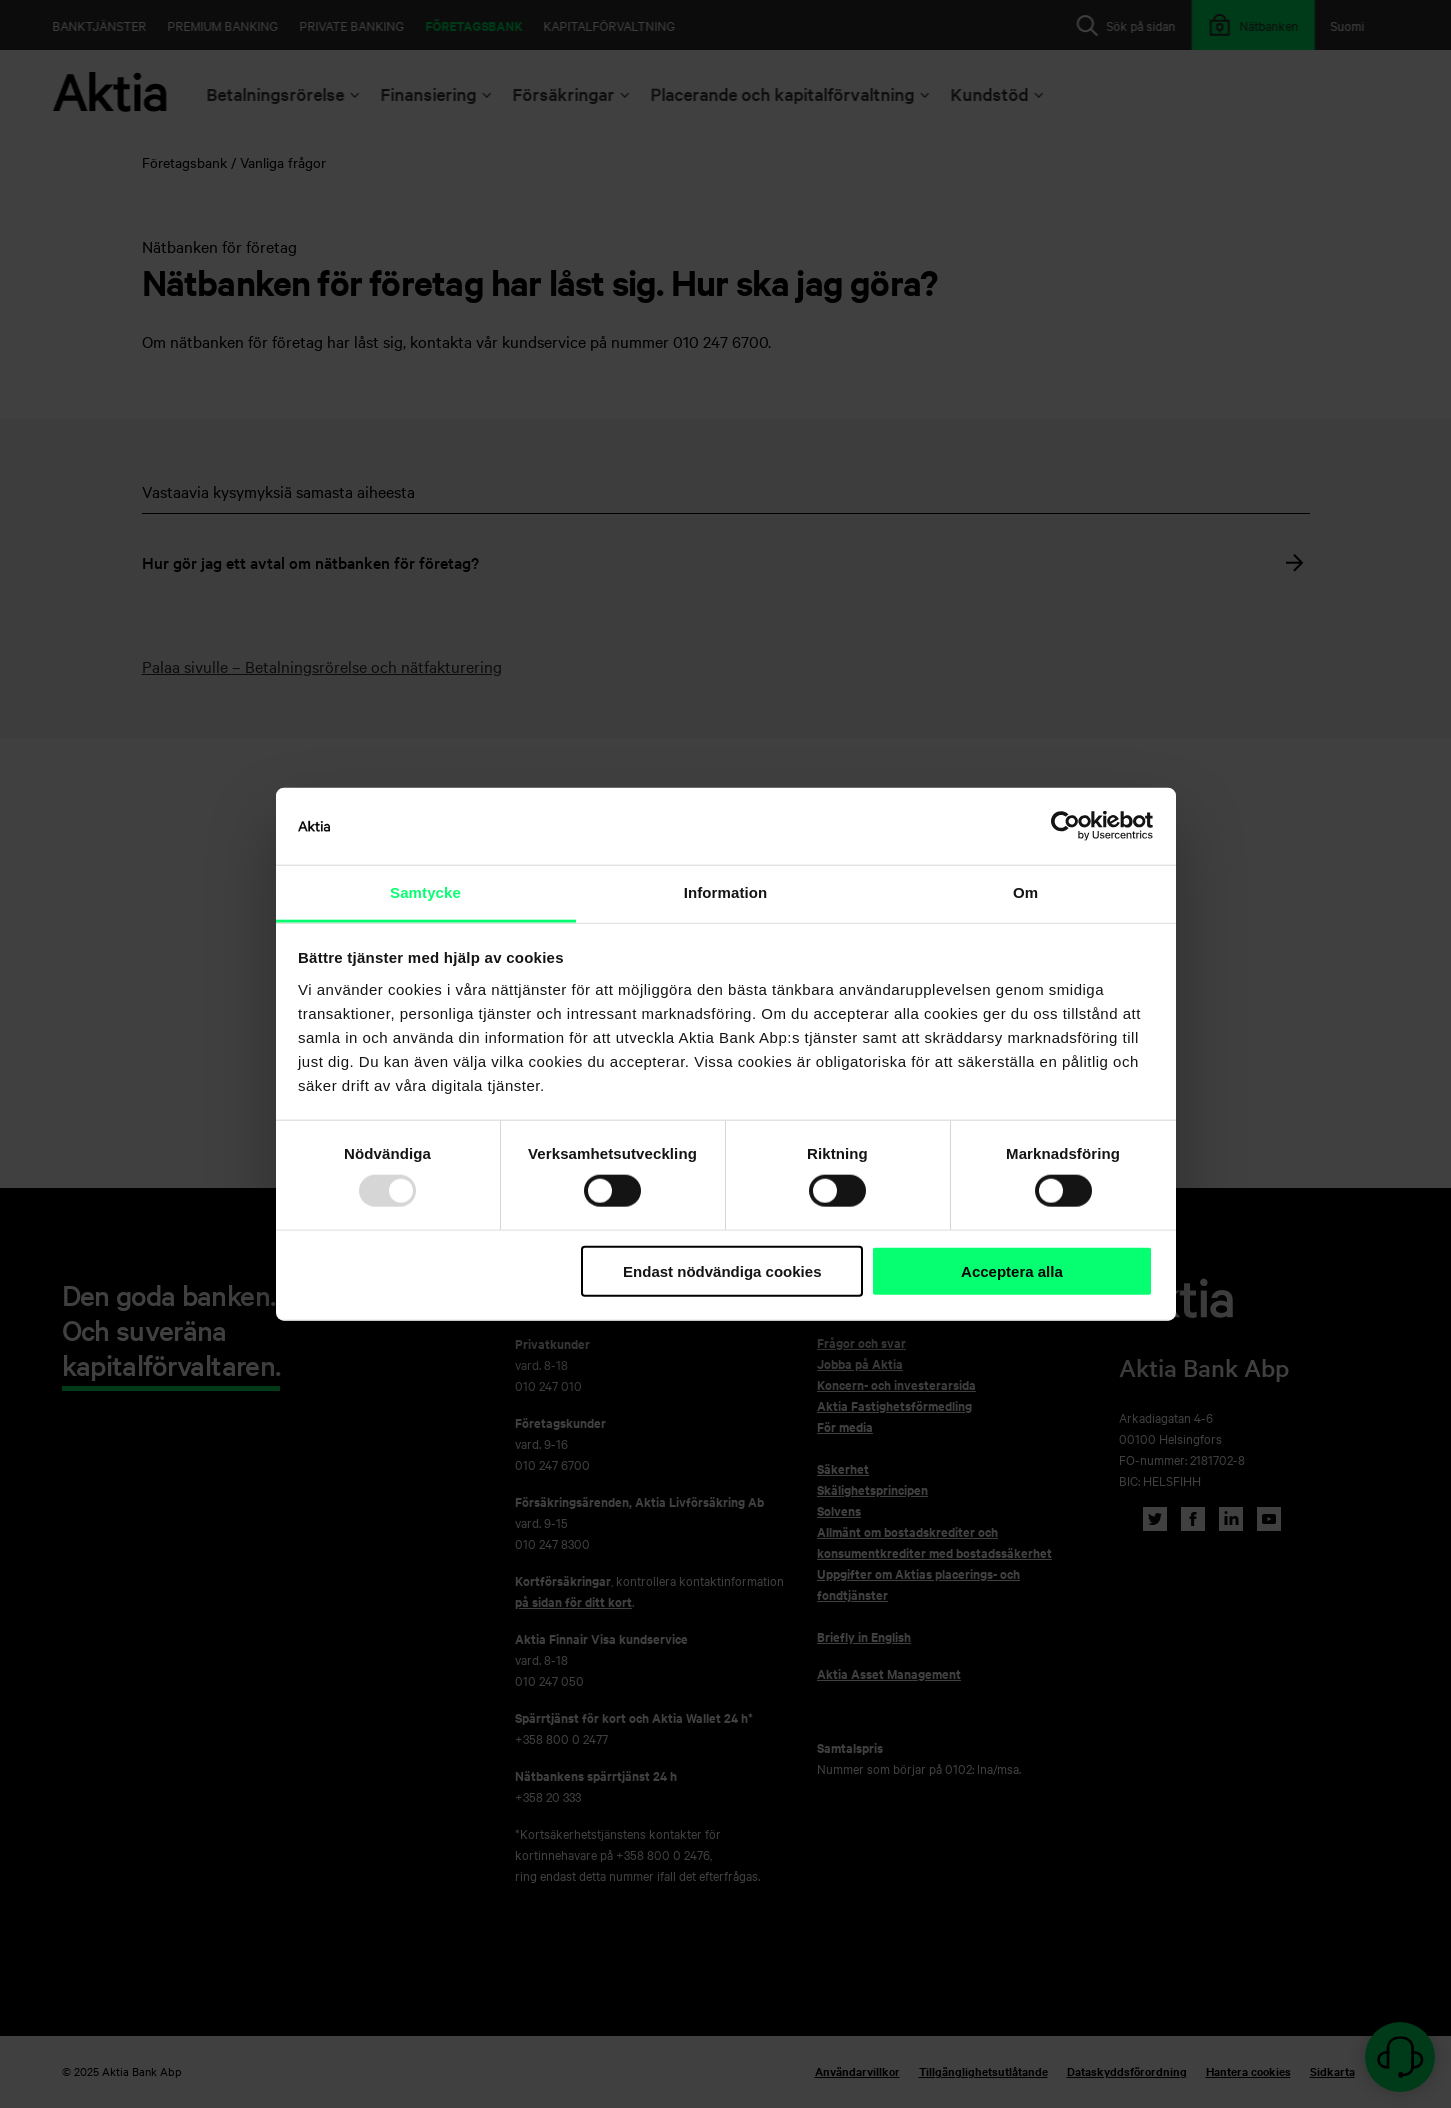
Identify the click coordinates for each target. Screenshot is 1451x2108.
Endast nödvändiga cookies (722, 1271)
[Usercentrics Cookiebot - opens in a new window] (1065, 826)
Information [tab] (726, 892)
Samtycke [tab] (425, 892)
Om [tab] (1025, 892)
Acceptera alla (1012, 1271)
